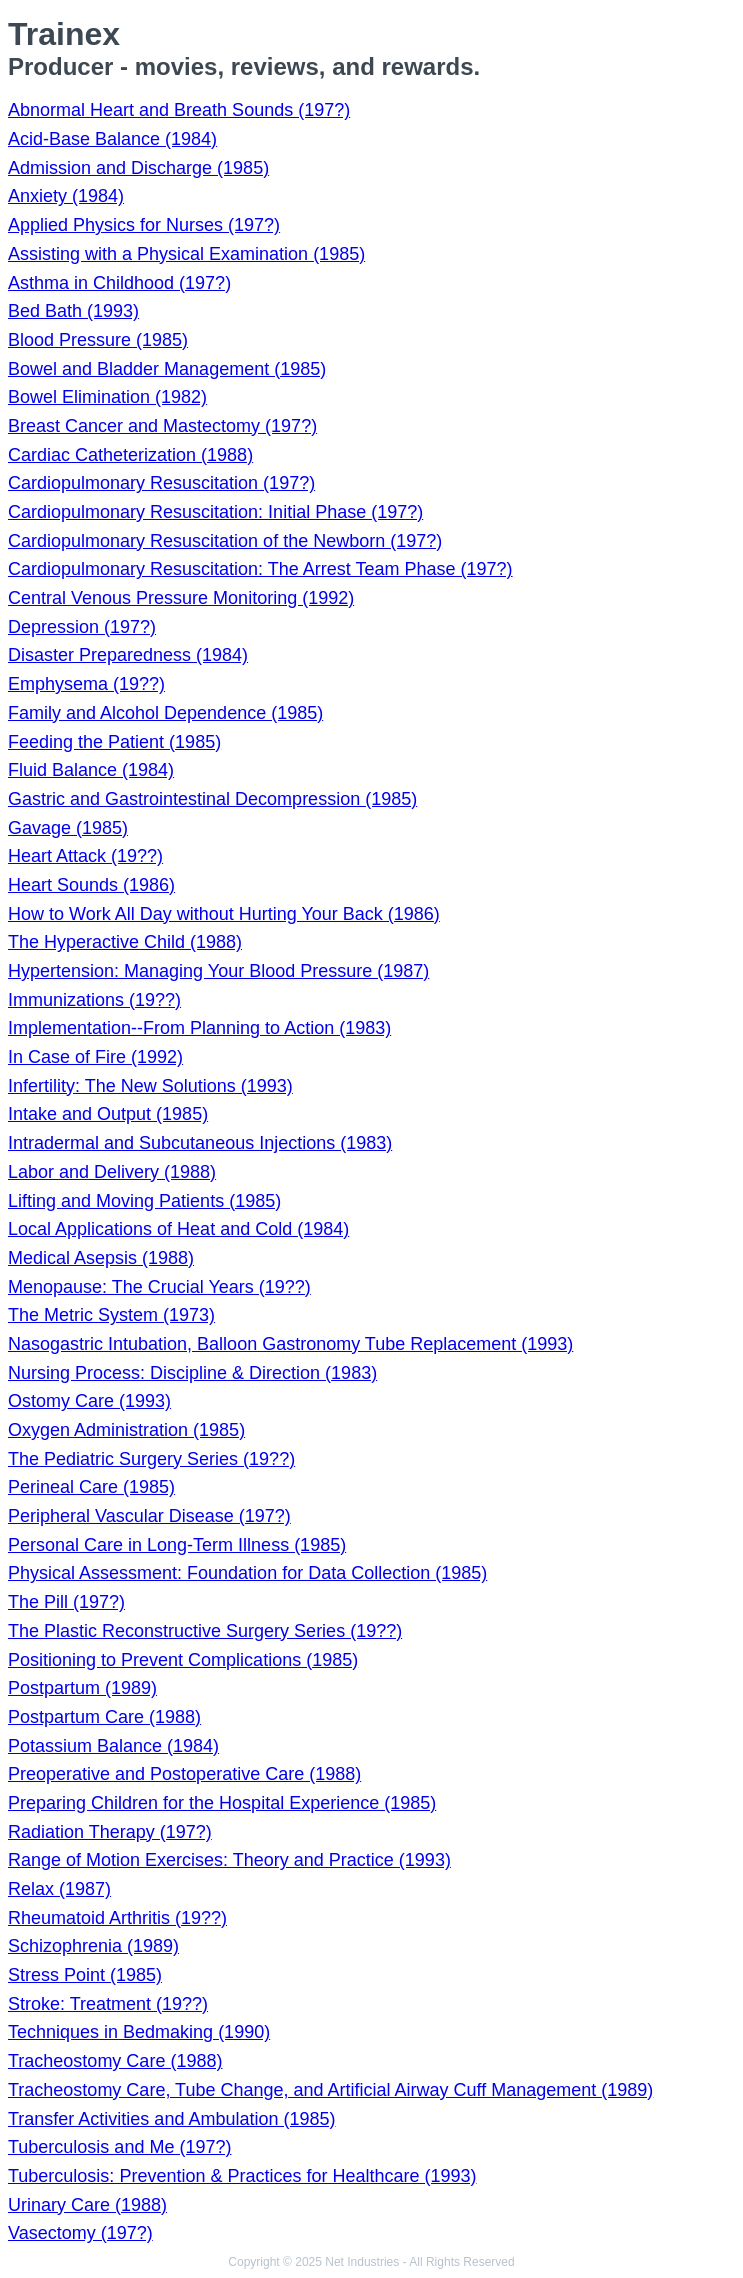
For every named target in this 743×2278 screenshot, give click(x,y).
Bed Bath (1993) (73, 311)
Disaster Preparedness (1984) (128, 655)
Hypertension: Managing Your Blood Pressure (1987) (218, 971)
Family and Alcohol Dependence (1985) (165, 713)
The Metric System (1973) (111, 1315)
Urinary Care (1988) (87, 2205)
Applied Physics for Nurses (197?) (144, 225)
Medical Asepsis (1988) (101, 1258)
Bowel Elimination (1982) (107, 397)
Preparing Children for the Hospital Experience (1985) (222, 1803)
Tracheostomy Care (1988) (115, 2061)
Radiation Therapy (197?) (110, 1832)
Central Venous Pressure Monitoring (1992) (181, 598)
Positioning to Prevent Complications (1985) (183, 1660)
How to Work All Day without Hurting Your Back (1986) (224, 914)
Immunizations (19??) (94, 1000)
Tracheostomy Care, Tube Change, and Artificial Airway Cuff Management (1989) (330, 2090)
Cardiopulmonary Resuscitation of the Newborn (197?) (225, 541)
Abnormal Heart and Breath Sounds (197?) (179, 110)
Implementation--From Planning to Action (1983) (199, 1028)
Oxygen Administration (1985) (126, 1430)
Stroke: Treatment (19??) (108, 2004)
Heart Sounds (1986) (91, 885)
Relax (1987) (59, 1889)
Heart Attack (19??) (85, 856)
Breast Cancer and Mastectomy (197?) (162, 426)
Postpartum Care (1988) (104, 1717)
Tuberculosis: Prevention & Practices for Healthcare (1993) (242, 2176)
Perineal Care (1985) (91, 1487)
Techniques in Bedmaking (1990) (139, 2032)
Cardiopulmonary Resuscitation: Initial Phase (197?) (215, 512)
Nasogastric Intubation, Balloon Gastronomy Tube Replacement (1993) (290, 1344)
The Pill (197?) (66, 1602)
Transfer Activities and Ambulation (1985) (172, 2119)
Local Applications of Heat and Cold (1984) (178, 1229)
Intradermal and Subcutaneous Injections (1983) (200, 1143)
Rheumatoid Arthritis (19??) (117, 1918)
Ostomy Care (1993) (89, 1401)
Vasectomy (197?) (80, 2233)
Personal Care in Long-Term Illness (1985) (177, 1545)
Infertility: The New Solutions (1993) (150, 1086)
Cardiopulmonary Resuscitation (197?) (161, 483)
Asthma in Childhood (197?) (119, 283)
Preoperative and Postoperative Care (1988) (184, 1774)
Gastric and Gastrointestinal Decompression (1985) (212, 799)
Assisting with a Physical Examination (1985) (186, 254)
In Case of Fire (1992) (95, 1057)
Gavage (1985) (68, 828)
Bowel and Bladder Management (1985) (167, 369)
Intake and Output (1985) (108, 1114)
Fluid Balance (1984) (91, 770)
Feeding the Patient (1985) (114, 742)
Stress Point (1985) (85, 1975)
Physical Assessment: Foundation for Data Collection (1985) (247, 1573)
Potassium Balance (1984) (113, 1746)
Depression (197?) (82, 627)
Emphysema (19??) (86, 684)
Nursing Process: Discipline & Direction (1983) (192, 1373)
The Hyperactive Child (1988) (125, 942)
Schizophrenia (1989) (93, 1946)
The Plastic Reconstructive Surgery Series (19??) (205, 1631)
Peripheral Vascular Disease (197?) (149, 1516)
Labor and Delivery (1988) (112, 1172)
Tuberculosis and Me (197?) (119, 2147)
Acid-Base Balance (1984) (112, 139)
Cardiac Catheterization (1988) (130, 455)
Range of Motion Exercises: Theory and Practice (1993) (229, 1860)
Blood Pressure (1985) (98, 340)
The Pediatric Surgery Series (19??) (151, 1459)
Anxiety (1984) (66, 196)
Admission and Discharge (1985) (138, 168)
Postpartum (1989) (82, 1688)
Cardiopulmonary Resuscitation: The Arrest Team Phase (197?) (260, 569)
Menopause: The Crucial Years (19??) (159, 1287)
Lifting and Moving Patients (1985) (144, 1201)
